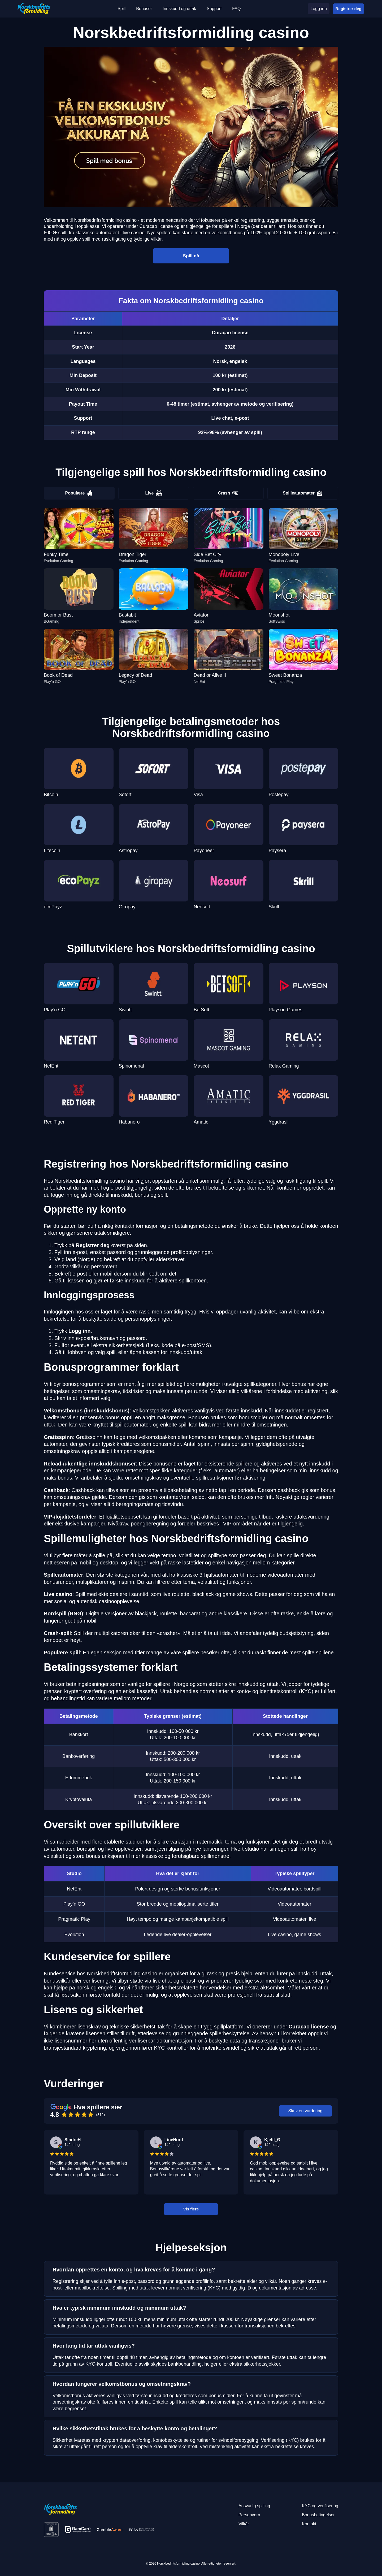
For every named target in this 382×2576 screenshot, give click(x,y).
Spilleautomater (303, 493)
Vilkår (243, 2524)
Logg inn (318, 8)
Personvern (249, 2515)
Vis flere (191, 2209)
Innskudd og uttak (179, 8)
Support (214, 8)
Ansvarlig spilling (254, 2506)
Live (153, 493)
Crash (228, 493)
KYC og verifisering (320, 2506)
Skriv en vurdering (305, 2111)
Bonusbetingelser (318, 2515)
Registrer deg (348, 8)
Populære (79, 493)
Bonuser (144, 8)
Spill (121, 8)
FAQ (236, 8)
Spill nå (191, 255)
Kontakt (309, 2524)
